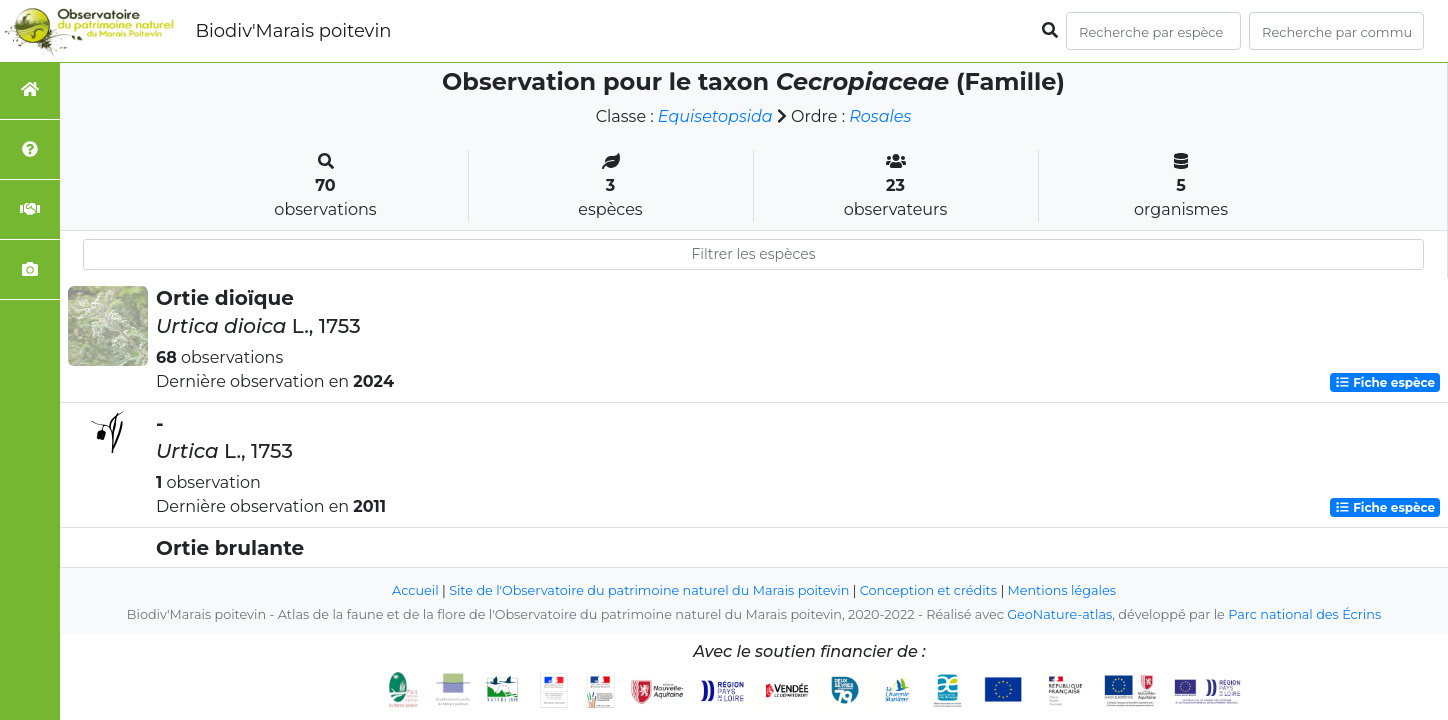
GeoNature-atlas (1059, 614)
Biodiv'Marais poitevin (293, 31)
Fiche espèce (1385, 382)
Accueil (415, 590)
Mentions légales (1062, 590)
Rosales (880, 116)
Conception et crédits (928, 590)
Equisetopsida (715, 116)
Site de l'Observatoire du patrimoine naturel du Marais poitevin (649, 590)
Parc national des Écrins (1304, 614)
